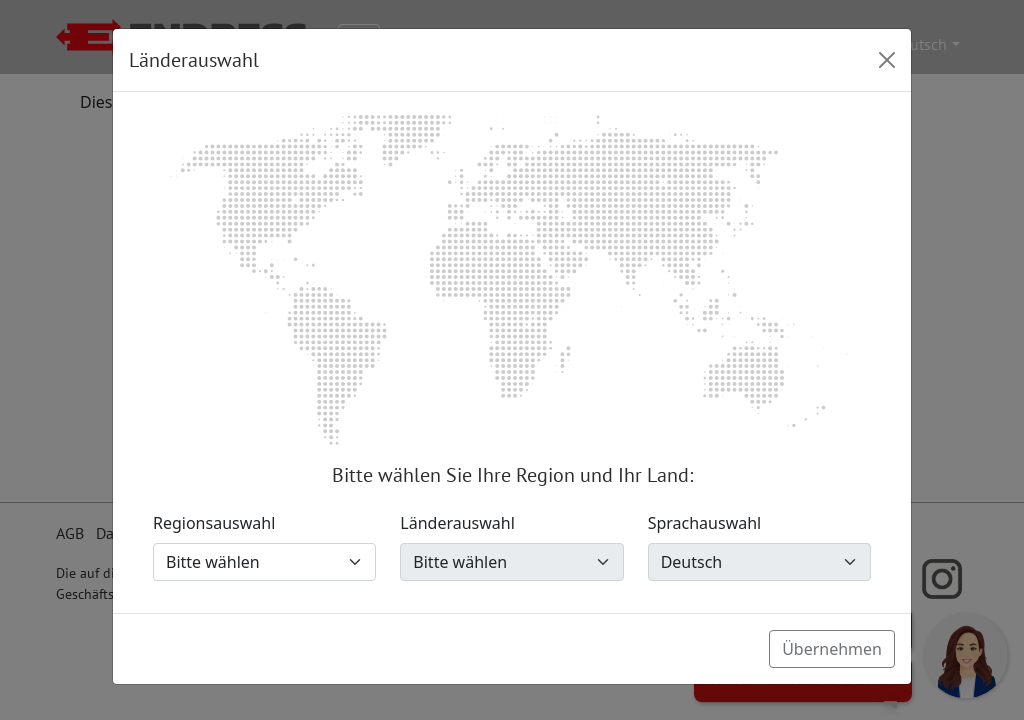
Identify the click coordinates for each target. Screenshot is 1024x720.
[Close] (887, 60)
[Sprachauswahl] (759, 562)
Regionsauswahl (214, 523)
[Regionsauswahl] (264, 562)
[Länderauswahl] (511, 562)
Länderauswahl (457, 523)
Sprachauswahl (705, 523)
